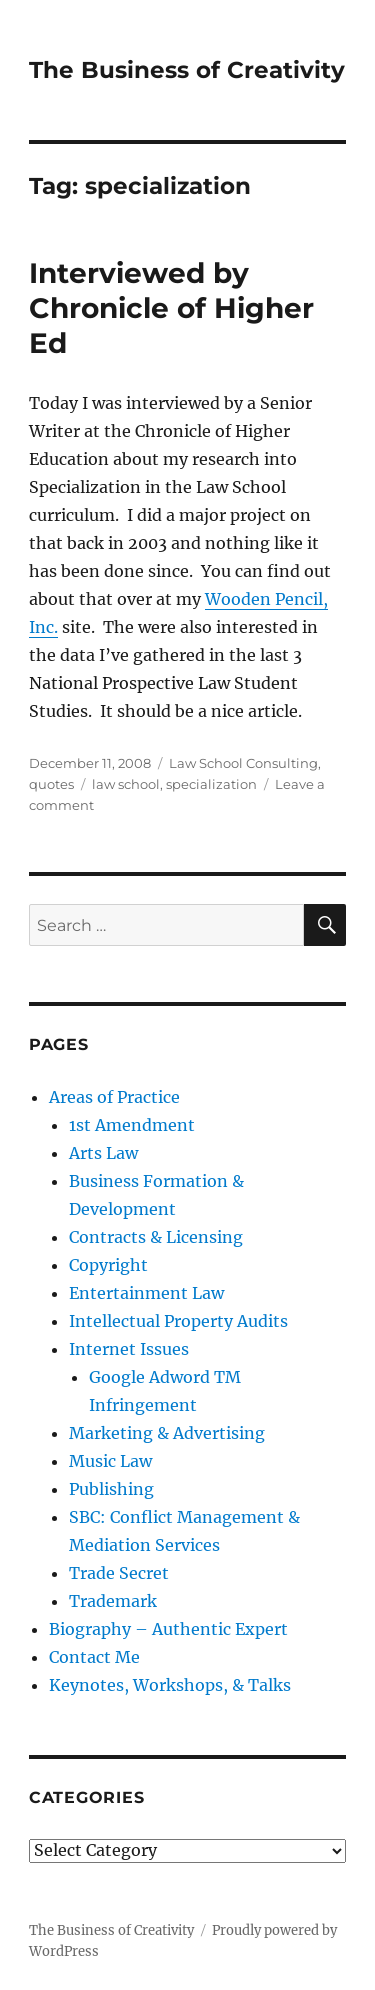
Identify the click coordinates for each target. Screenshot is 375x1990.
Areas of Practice (114, 1097)
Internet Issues (129, 1349)
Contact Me (94, 1657)
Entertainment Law (146, 1293)
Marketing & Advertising (167, 1433)
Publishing (111, 1489)
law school (126, 784)
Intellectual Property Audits (178, 1321)
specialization (211, 784)
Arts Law (103, 1153)
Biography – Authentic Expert (168, 1629)
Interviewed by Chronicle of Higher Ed (171, 308)
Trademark (113, 1601)
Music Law (110, 1461)
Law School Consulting (243, 763)
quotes (51, 784)
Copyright (108, 1265)
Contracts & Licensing (156, 1237)
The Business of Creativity (187, 70)
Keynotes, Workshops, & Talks (170, 1685)
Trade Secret (119, 1573)
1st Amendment (132, 1125)
